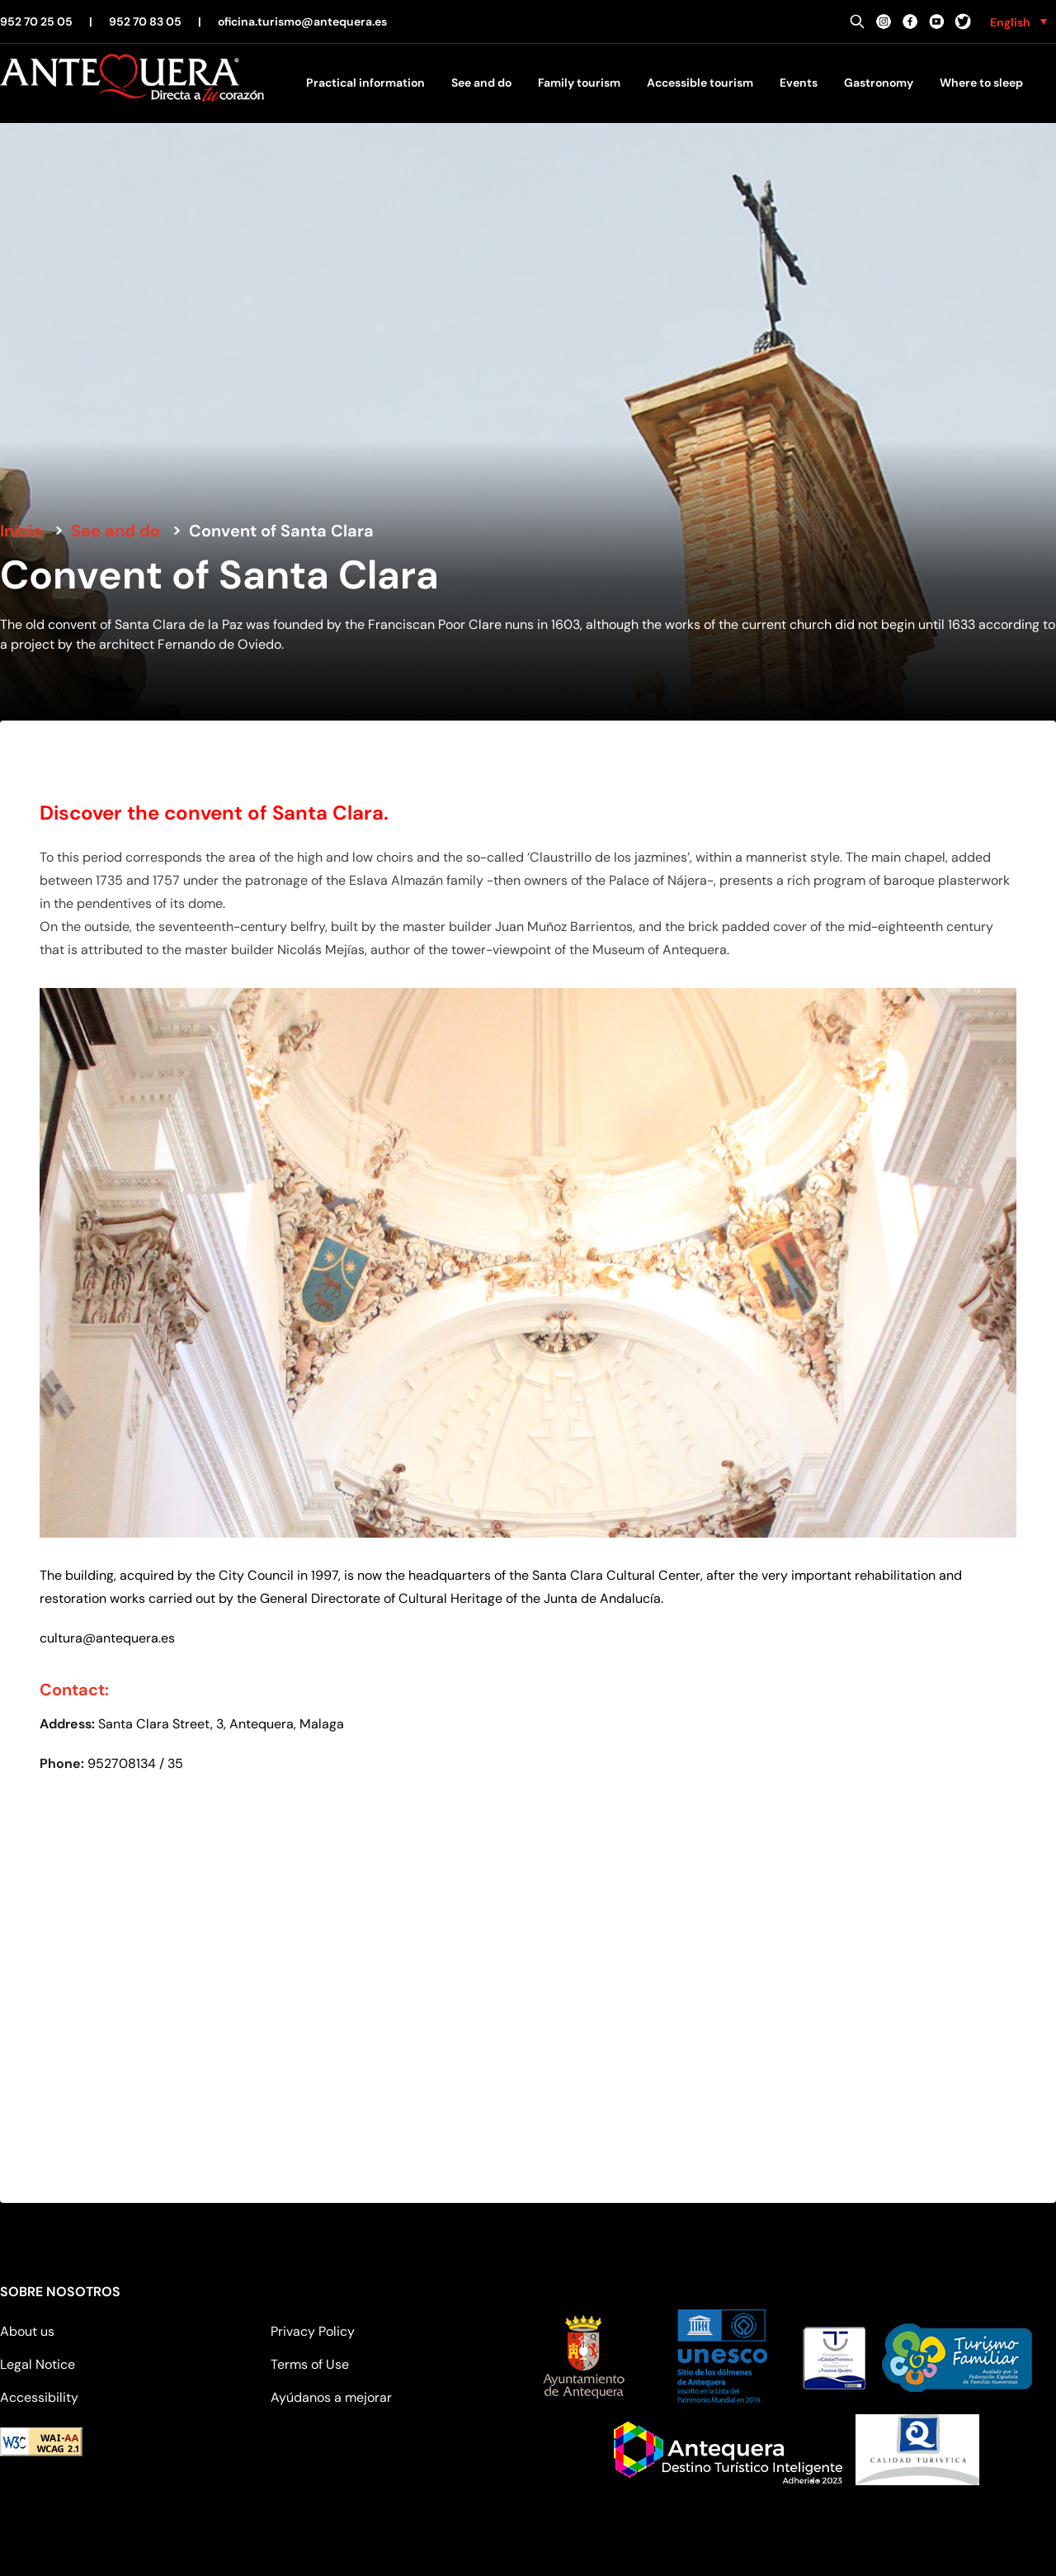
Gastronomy (878, 82)
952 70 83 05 (145, 21)
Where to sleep (981, 82)
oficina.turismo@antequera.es (302, 21)
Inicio (21, 530)
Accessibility (39, 2397)
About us (27, 2331)
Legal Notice (37, 2364)
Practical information (365, 82)
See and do (481, 82)
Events (799, 82)
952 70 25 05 (36, 21)
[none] (1018, 21)
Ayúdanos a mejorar (331, 2397)
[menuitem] (1018, 21)
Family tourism (579, 82)
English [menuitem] (1010, 22)
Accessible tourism (700, 82)
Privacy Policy (313, 2331)
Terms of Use (310, 2364)
